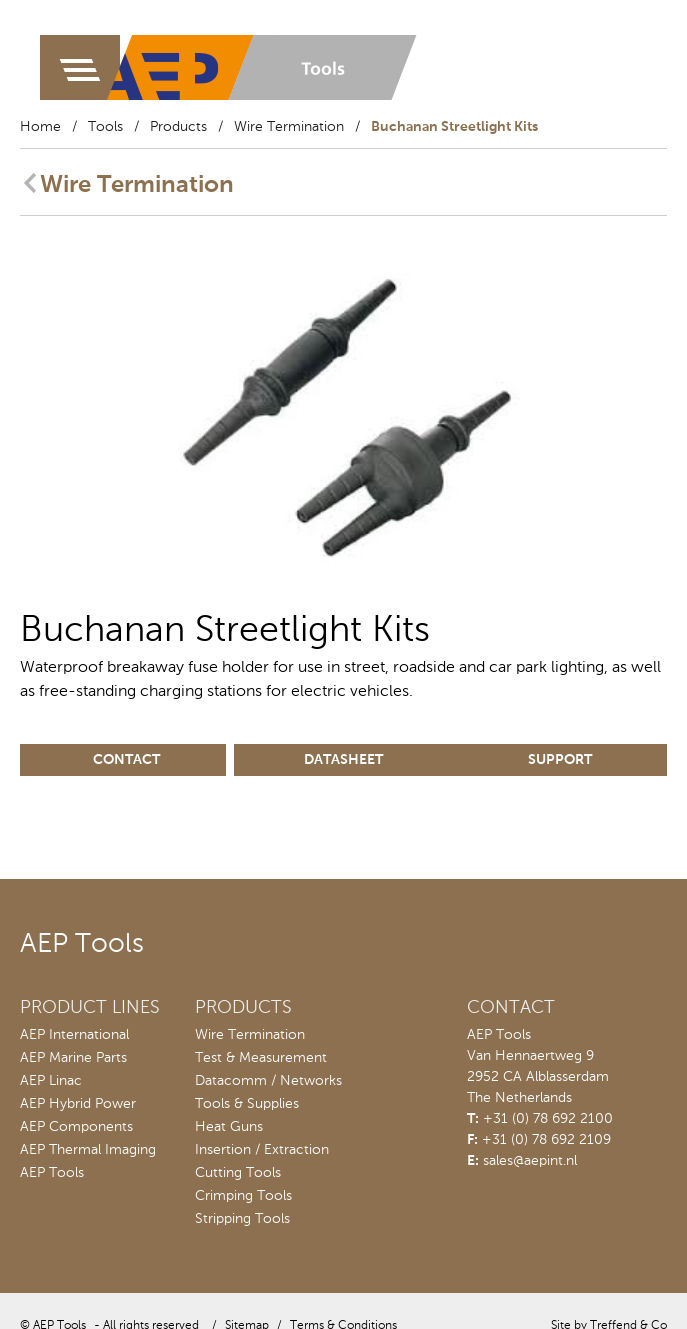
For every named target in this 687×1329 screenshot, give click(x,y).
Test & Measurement (261, 1058)
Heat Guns (229, 1127)
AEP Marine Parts (73, 1058)
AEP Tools (52, 1173)
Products (178, 127)
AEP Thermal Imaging (88, 1150)
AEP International (74, 1035)
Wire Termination (289, 127)
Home (40, 127)
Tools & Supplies (247, 1104)
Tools (105, 127)
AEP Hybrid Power (78, 1104)
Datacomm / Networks (268, 1081)
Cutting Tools (238, 1173)
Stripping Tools (242, 1219)
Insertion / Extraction (262, 1150)
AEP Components (76, 1127)
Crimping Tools (243, 1196)
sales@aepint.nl (530, 1161)
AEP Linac (51, 1081)
